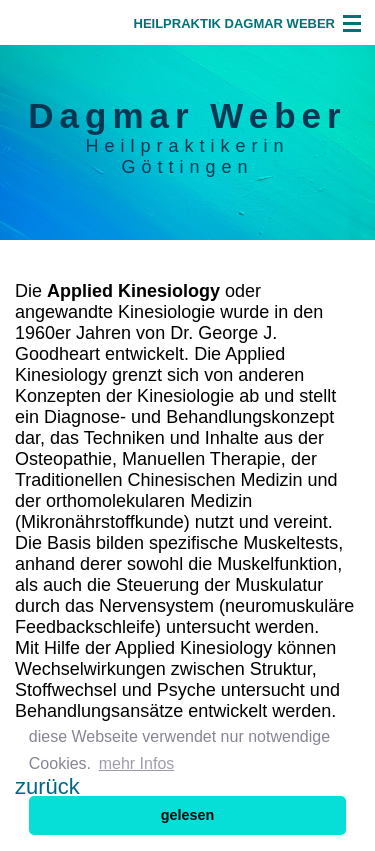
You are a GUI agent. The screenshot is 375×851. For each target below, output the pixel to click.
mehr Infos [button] (137, 763)
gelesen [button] (188, 815)
